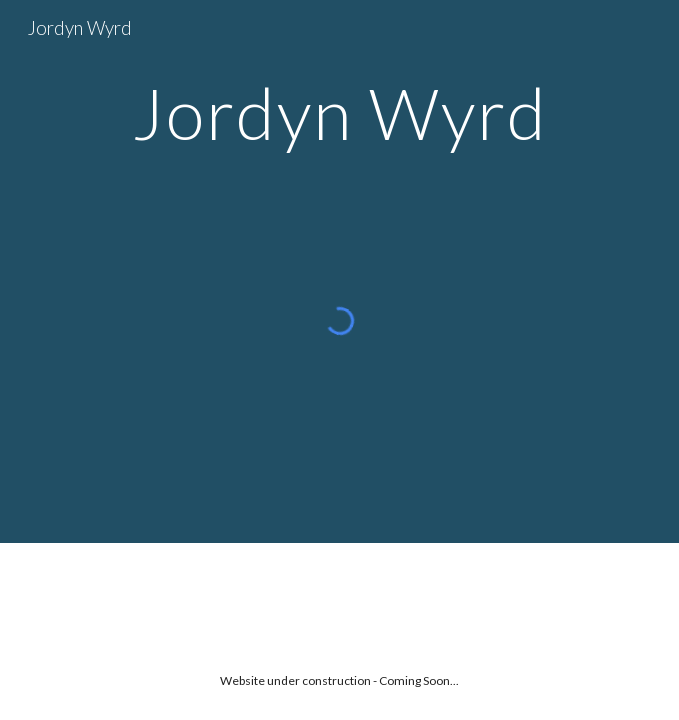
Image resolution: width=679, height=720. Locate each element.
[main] (339, 113)
